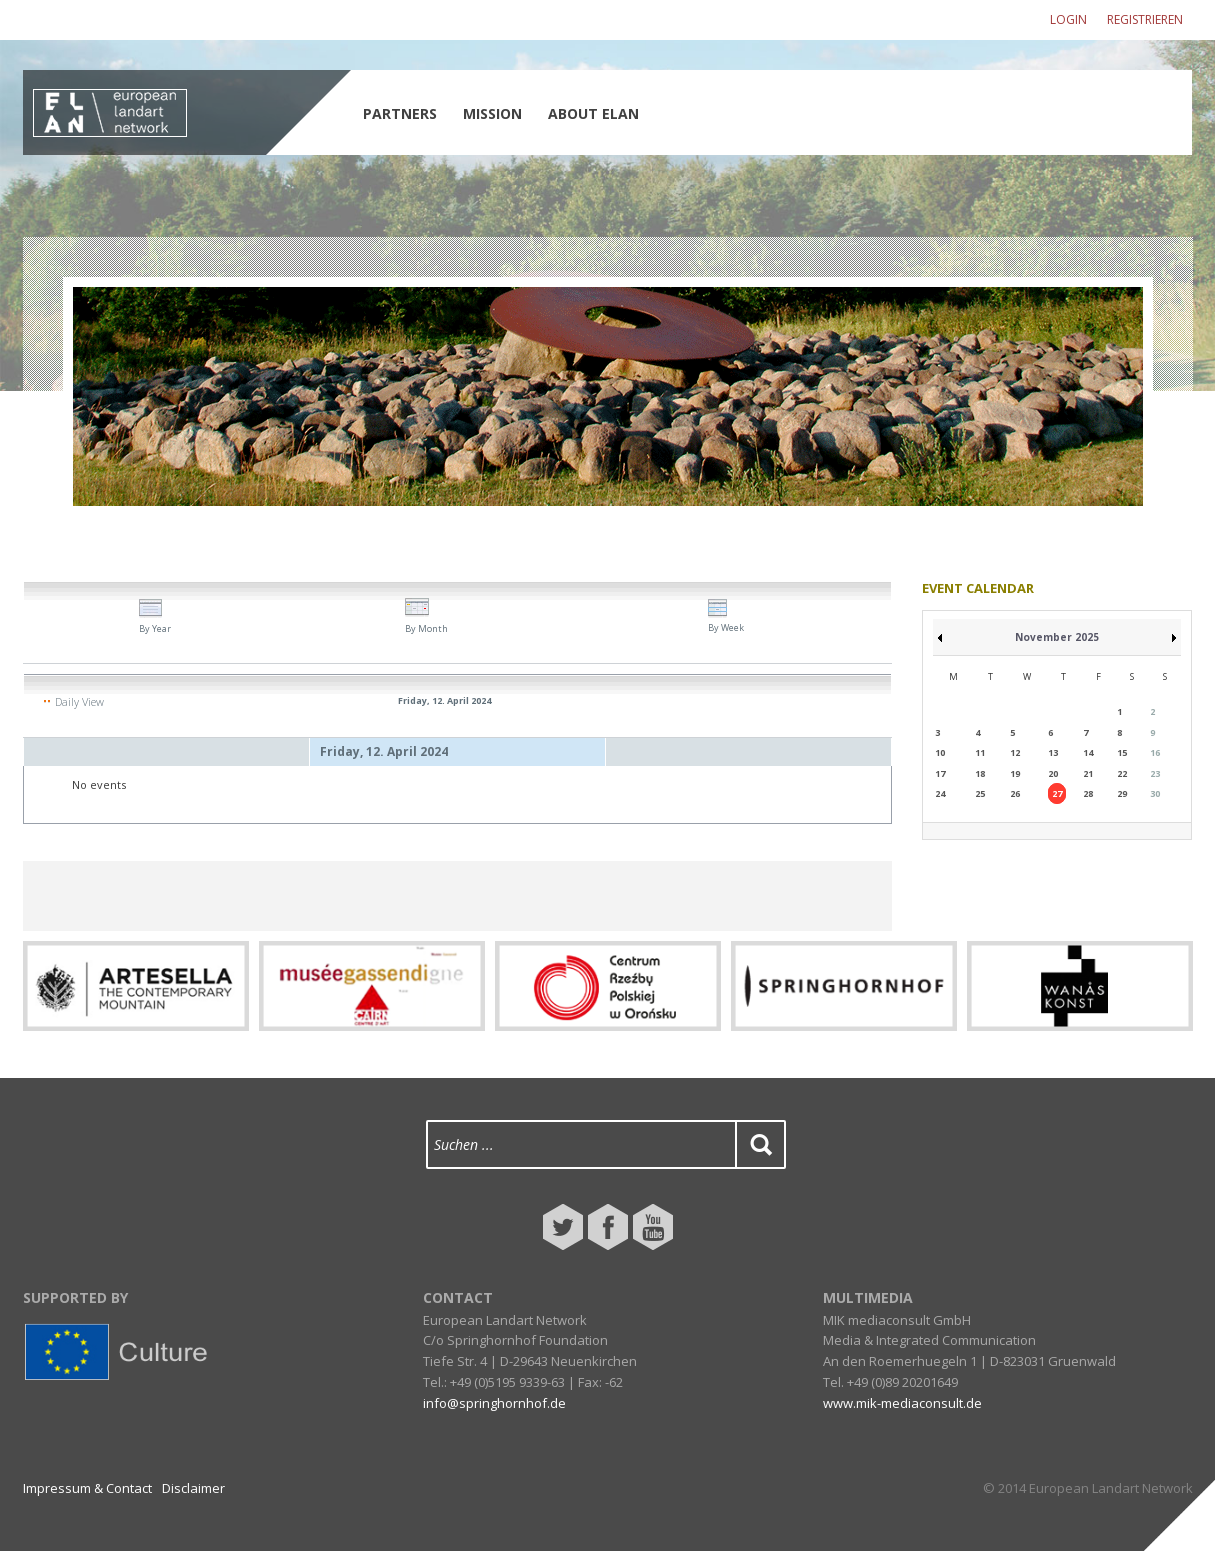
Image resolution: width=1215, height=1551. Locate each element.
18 (980, 773)
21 (1088, 773)
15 (1122, 752)
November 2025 (1057, 637)
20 (1053, 773)
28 (1088, 793)
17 (940, 773)
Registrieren (1145, 19)
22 (1122, 773)
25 (980, 793)
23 (1155, 773)
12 (1015, 752)
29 (1122, 793)
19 (1015, 773)
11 (980, 752)
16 (1155, 752)
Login (1068, 19)
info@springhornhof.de (494, 1403)
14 (1088, 752)
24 (940, 793)
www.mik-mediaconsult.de (902, 1403)
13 (1053, 752)
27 (1057, 793)
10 (940, 752)
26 (1015, 793)
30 (1155, 793)
